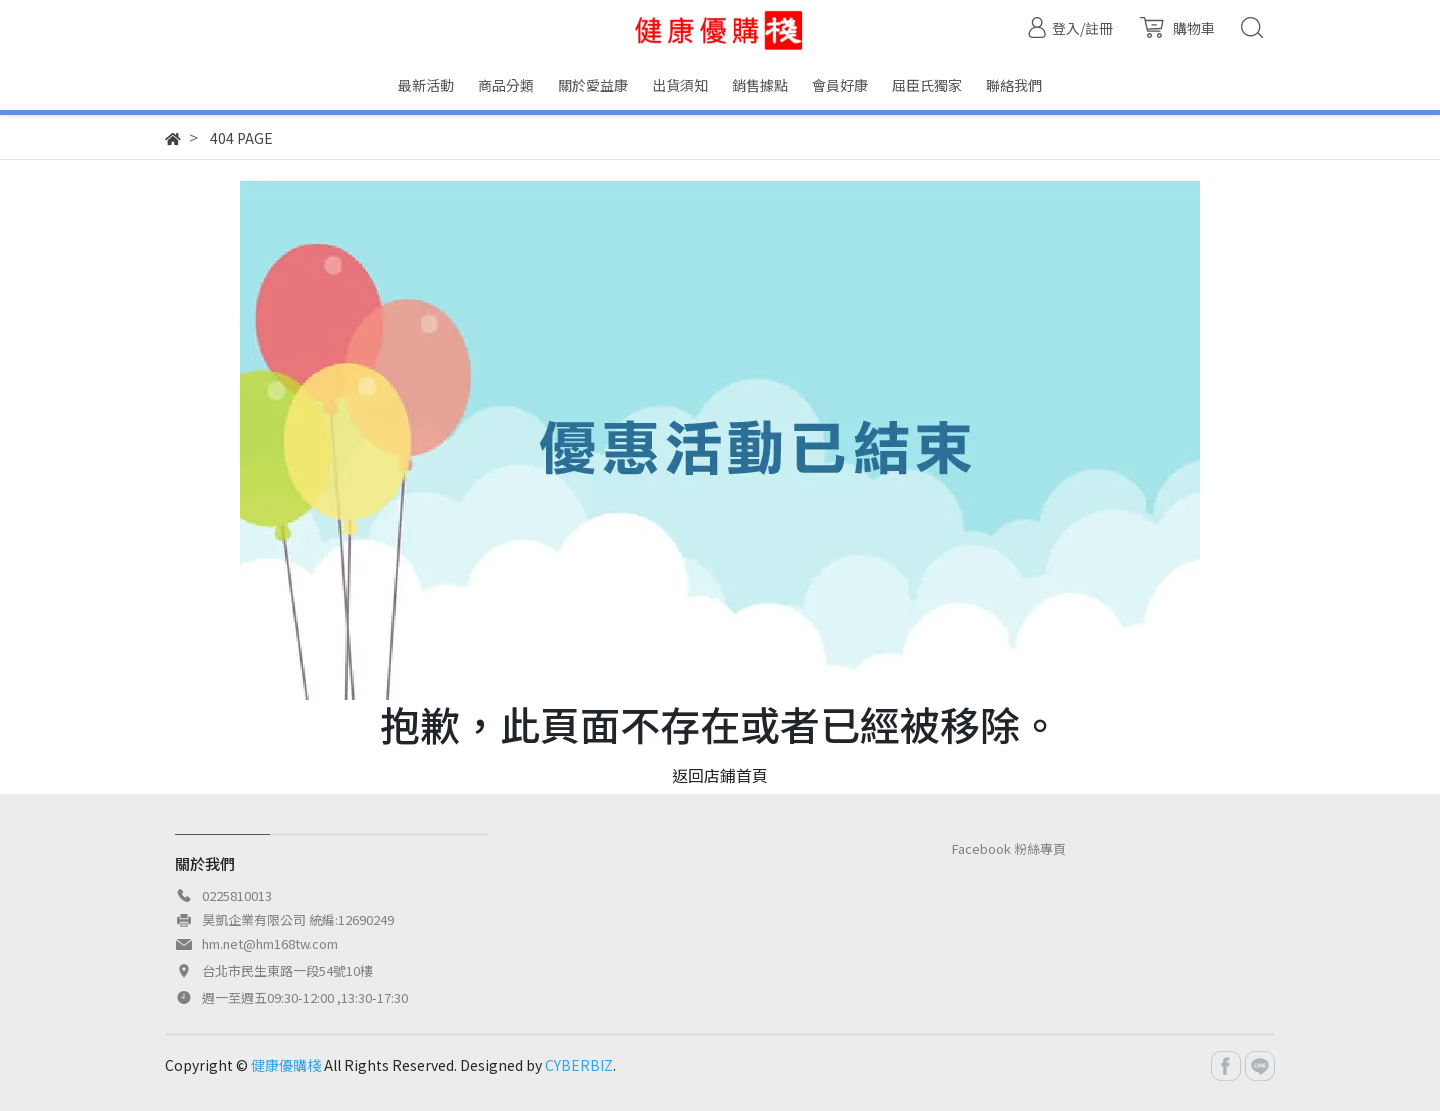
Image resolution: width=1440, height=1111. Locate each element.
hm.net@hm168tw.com (270, 943)
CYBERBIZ (579, 1065)
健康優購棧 (286, 1065)
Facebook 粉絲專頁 (1009, 848)
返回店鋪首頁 (720, 775)
